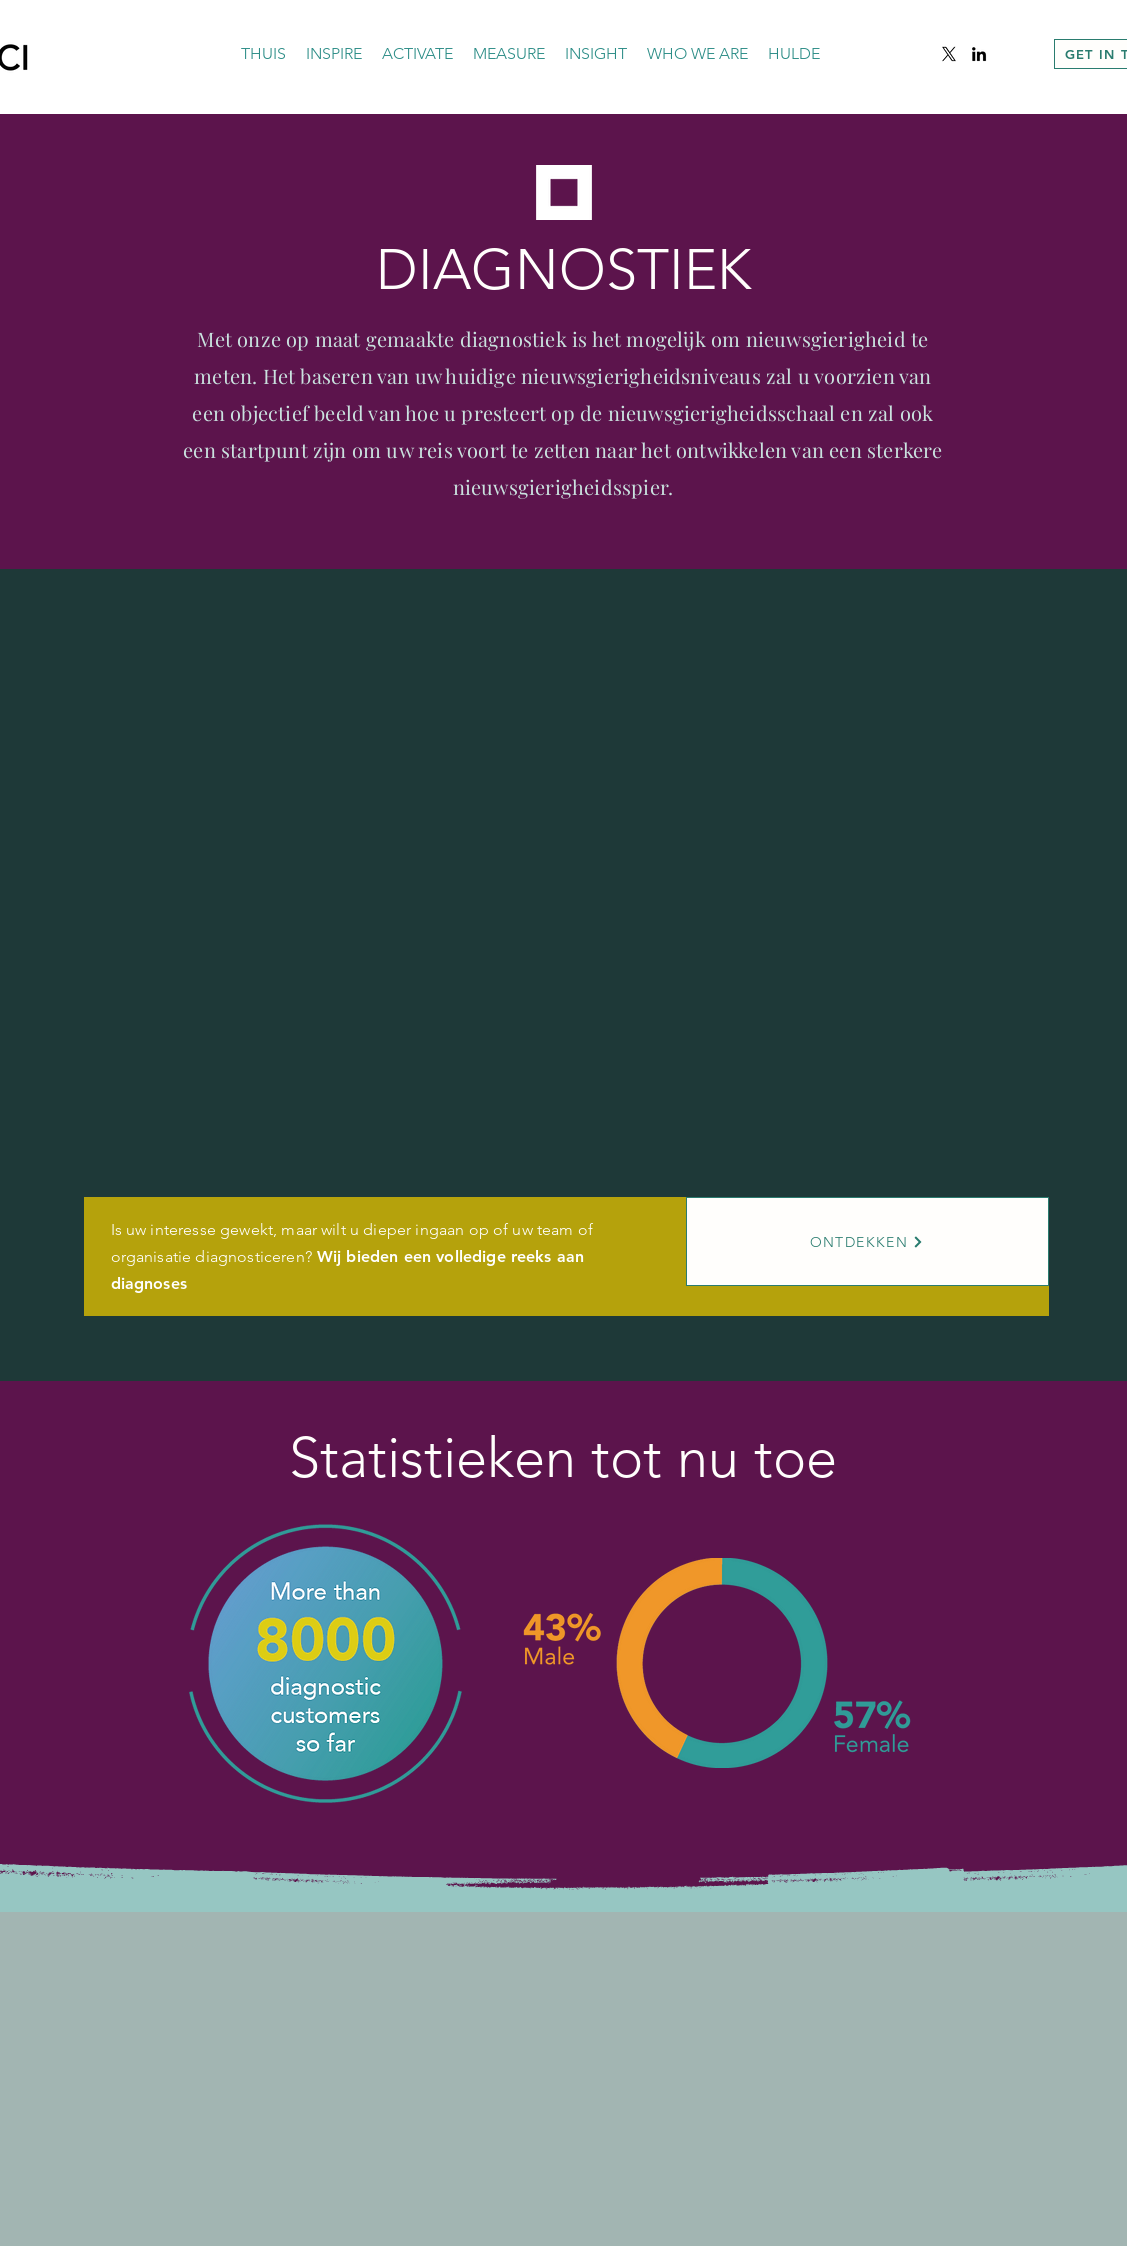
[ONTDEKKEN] (867, 1241)
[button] (334, 54)
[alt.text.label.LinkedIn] (979, 54)
